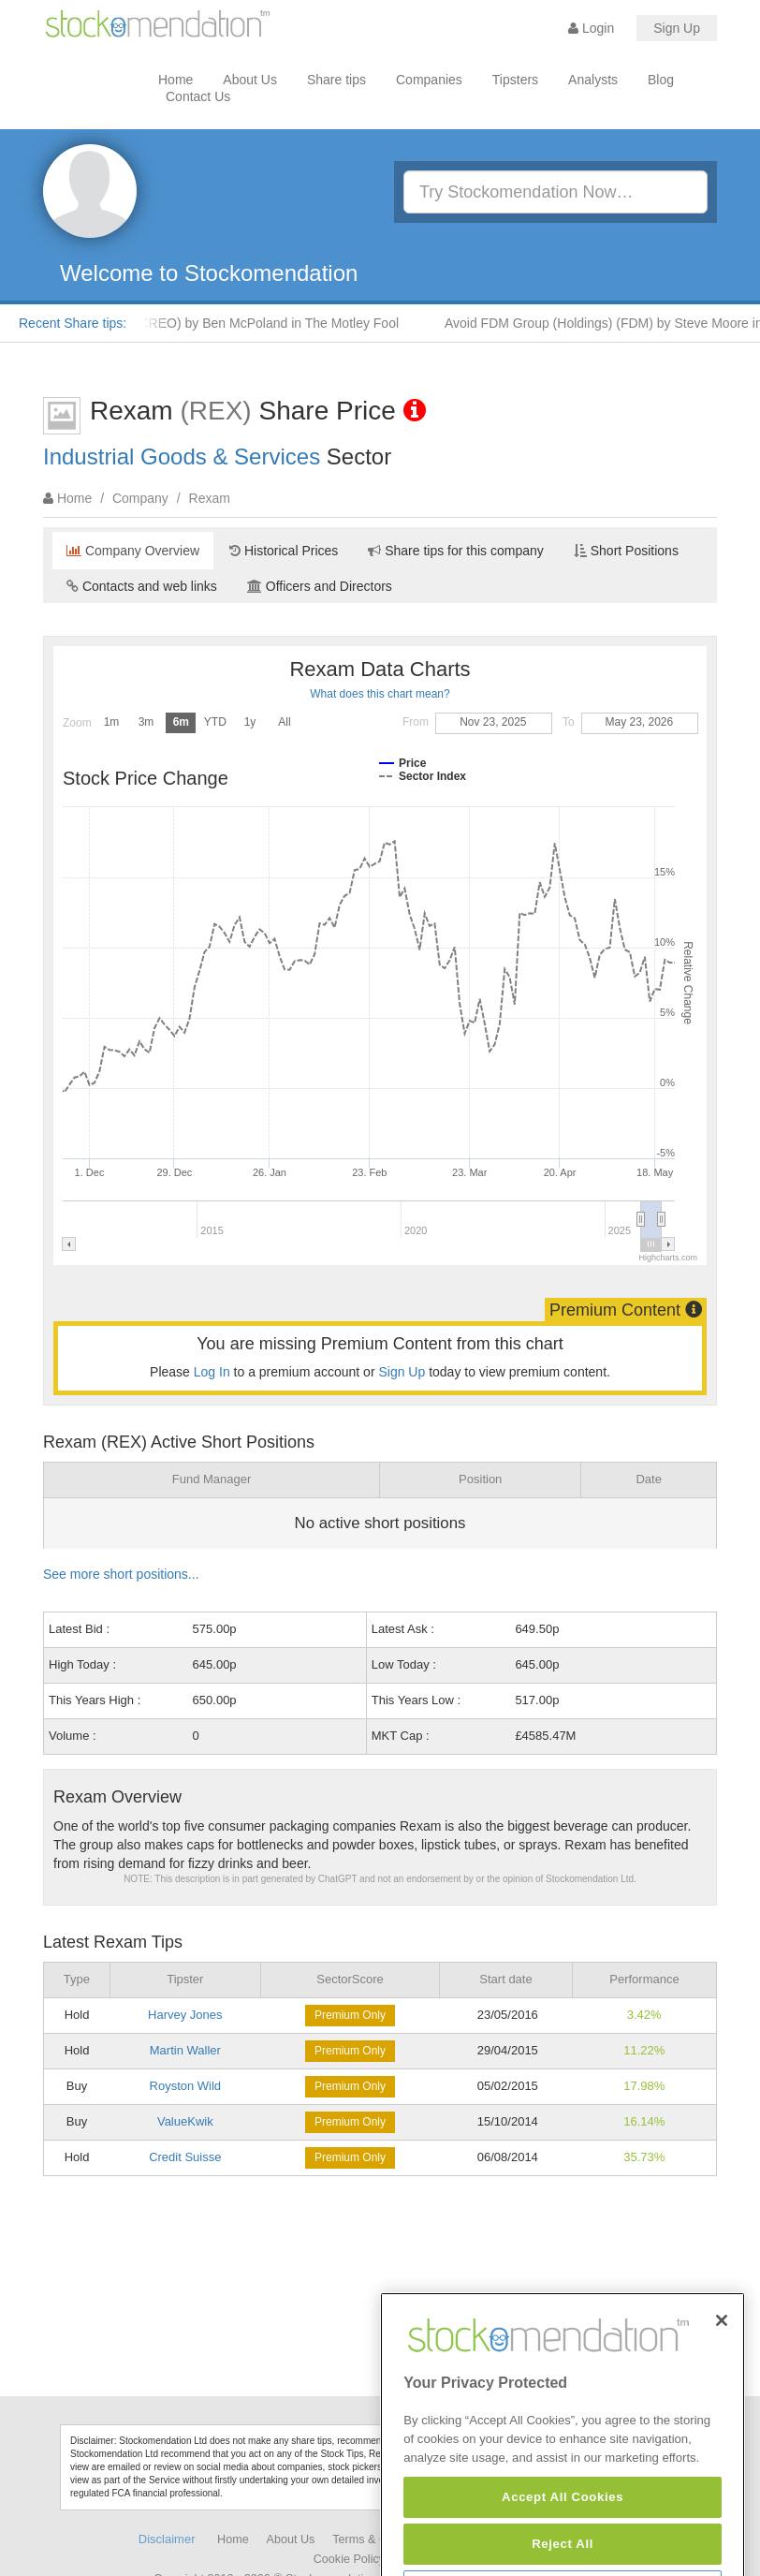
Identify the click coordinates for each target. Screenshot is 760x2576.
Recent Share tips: (72, 323)
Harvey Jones (185, 2015)
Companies (429, 79)
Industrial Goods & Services (181, 456)
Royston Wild (186, 2086)
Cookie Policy (349, 2559)
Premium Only (350, 2015)
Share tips (336, 79)
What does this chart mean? (379, 693)
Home (175, 79)
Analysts (593, 79)
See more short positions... (121, 1574)
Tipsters (515, 79)
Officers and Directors (319, 586)
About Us (250, 79)
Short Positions (626, 550)
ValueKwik (185, 2121)
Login (591, 28)
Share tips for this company (456, 550)
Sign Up (676, 28)
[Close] (721, 2380)
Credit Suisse (185, 2157)
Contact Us (198, 96)
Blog (661, 79)
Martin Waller (185, 2050)
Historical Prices (283, 550)
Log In (212, 1371)
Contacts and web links (141, 586)
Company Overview (132, 550)
